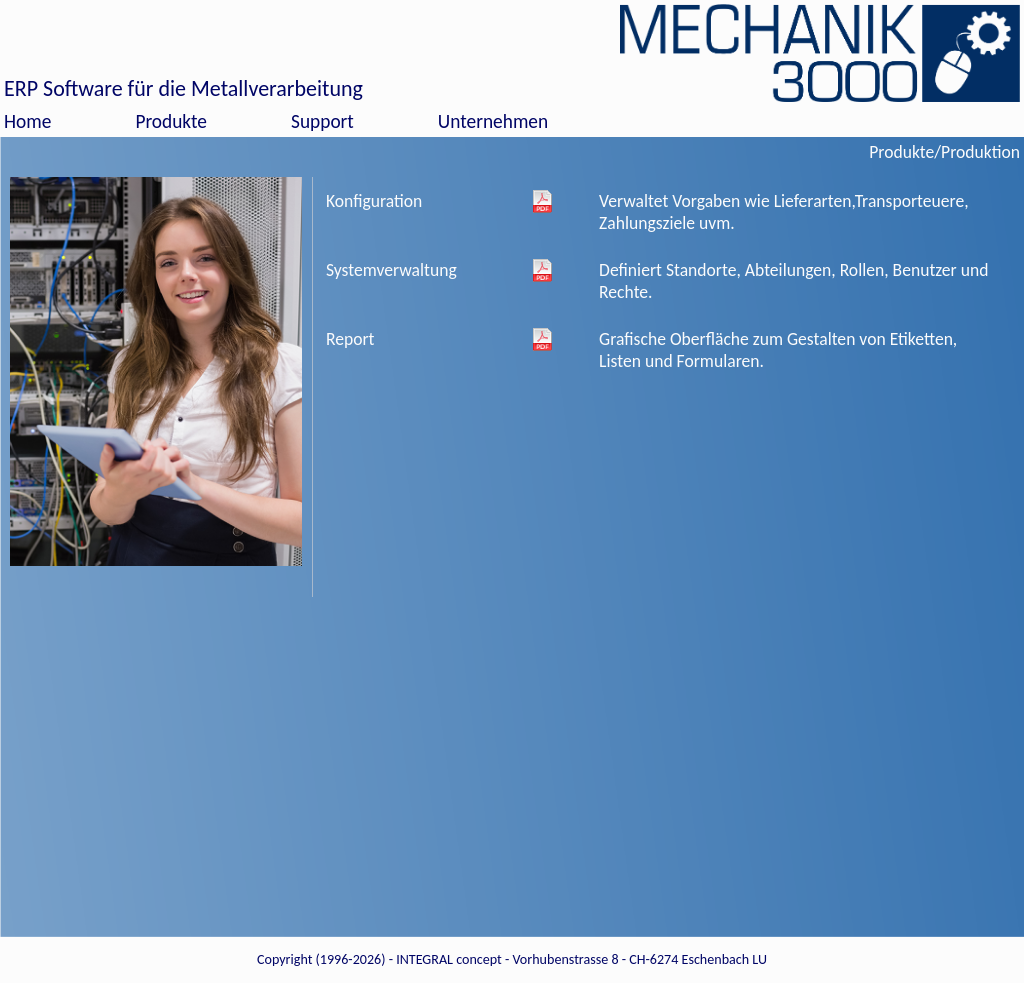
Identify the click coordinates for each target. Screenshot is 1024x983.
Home (27, 121)
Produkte (171, 121)
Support (322, 121)
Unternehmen (493, 121)
